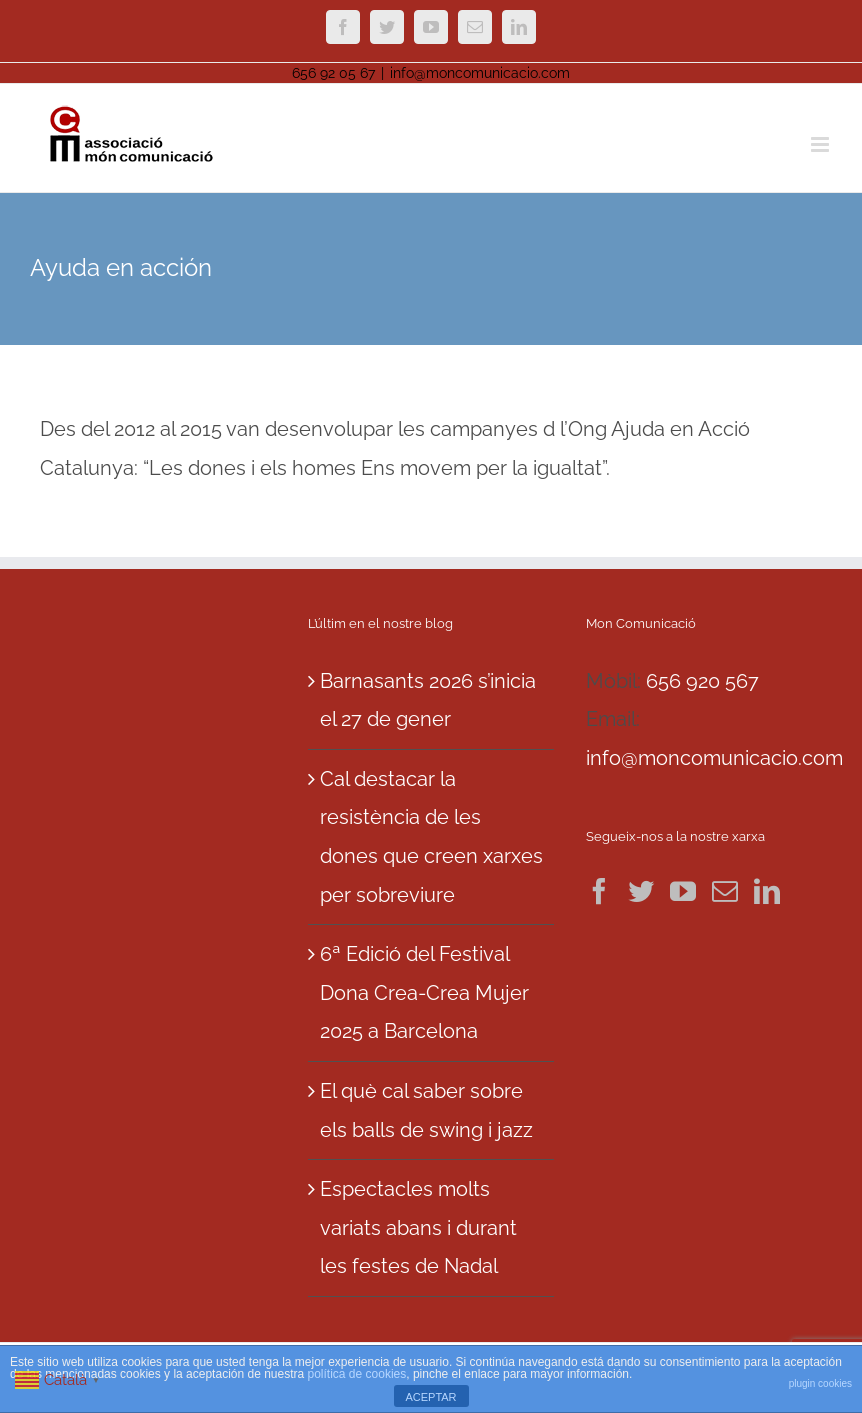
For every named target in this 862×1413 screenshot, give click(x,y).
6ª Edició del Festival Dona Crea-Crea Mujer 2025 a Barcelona (424, 992)
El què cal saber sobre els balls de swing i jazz (426, 1110)
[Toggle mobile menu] (821, 144)
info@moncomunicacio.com (480, 73)
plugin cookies (820, 1383)
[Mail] (725, 891)
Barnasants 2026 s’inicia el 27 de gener (428, 700)
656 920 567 (702, 681)
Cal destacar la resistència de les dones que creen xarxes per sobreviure (431, 837)
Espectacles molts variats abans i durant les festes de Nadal (418, 1227)
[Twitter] (641, 891)
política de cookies (357, 1374)
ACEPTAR (430, 1397)
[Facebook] (599, 891)
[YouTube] (683, 891)
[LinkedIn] (767, 891)
